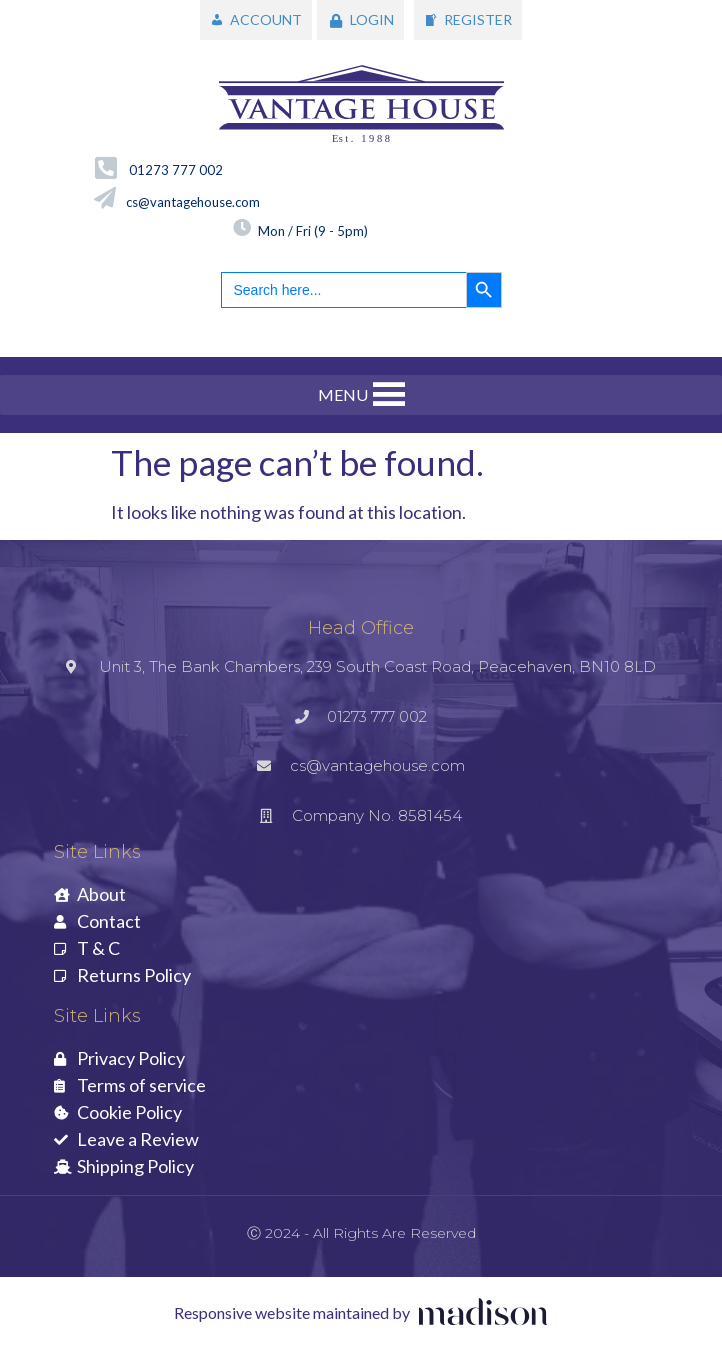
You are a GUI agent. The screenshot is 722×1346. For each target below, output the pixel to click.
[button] (343, 395)
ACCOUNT (266, 19)
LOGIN (372, 19)
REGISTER (478, 19)
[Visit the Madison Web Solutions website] (361, 1313)
